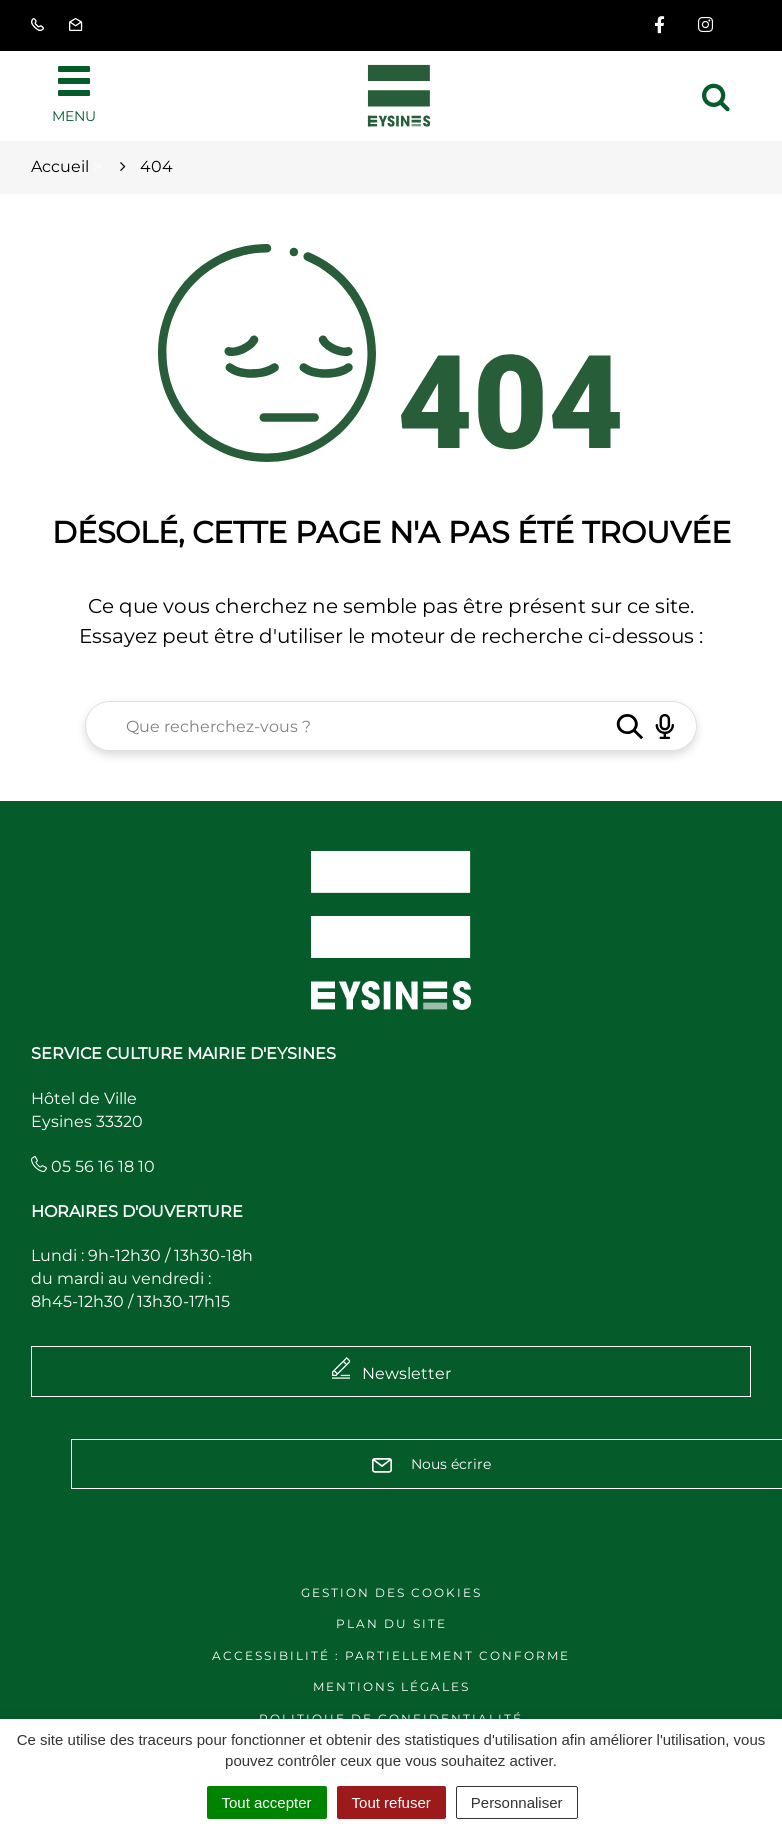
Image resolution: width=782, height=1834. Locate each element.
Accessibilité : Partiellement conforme (391, 1655)
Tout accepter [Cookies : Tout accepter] (267, 1802)
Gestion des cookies (391, 1592)
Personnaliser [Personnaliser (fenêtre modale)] (517, 1802)
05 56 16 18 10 (93, 1166)
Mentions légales (391, 1686)
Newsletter (406, 1373)
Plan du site (391, 1623)
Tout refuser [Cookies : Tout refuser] (391, 1802)
